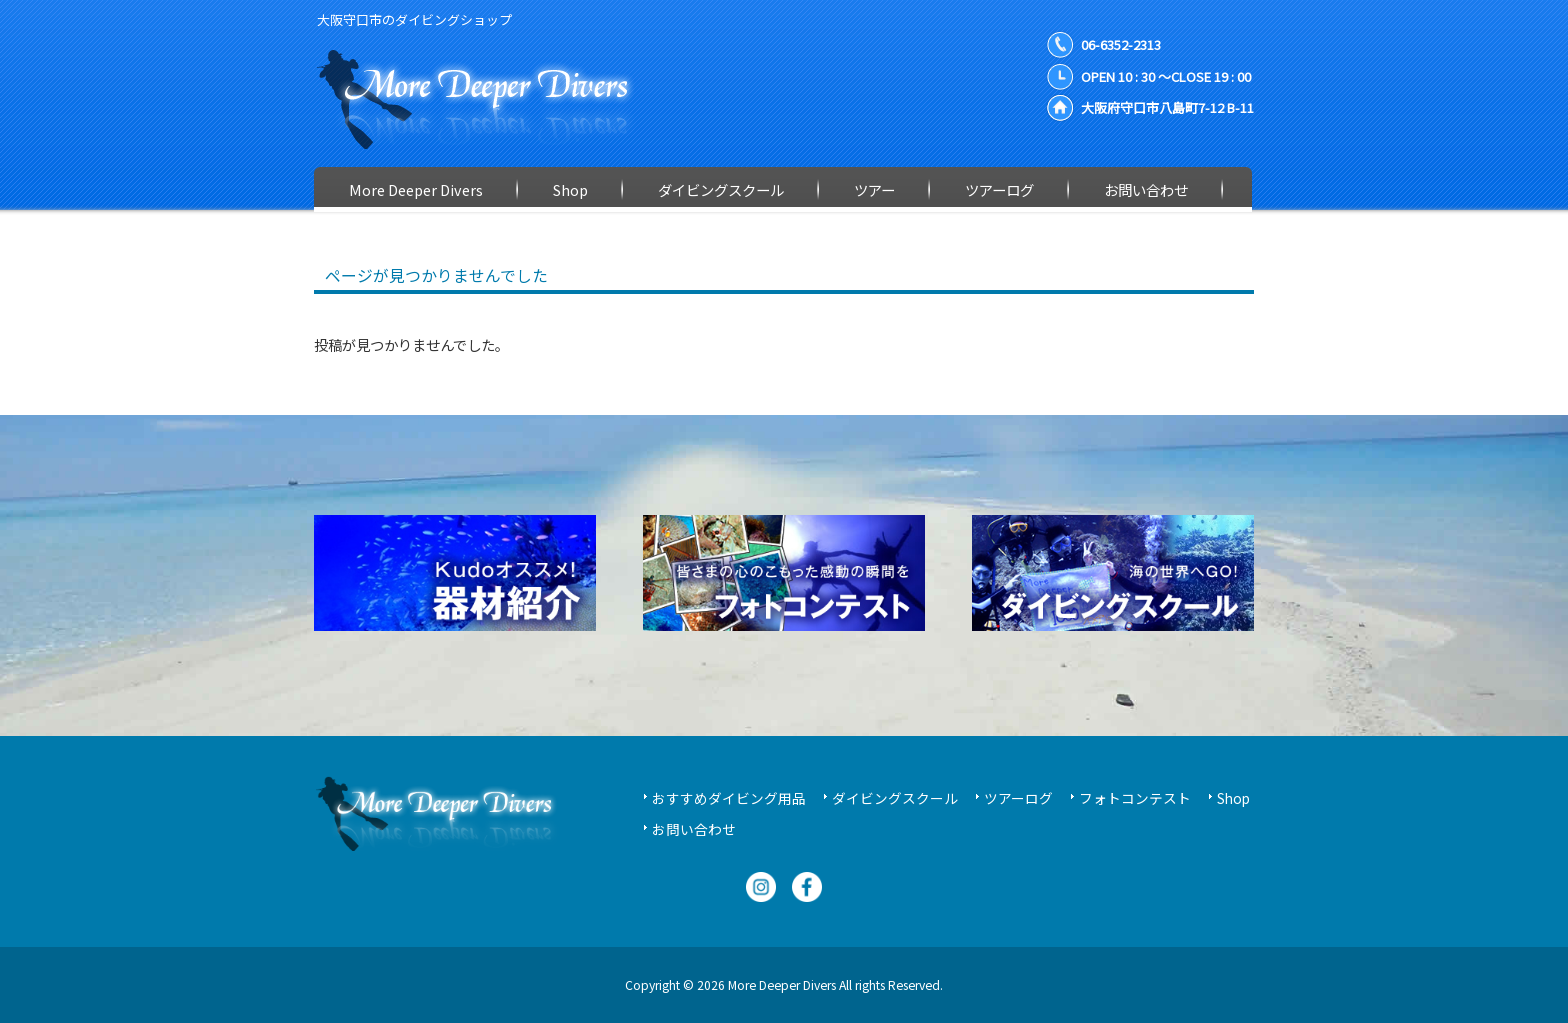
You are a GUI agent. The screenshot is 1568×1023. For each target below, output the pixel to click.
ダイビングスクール (895, 798)
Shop (1233, 798)
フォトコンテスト (1135, 798)
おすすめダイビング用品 (729, 798)
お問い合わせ (694, 829)
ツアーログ (1018, 798)
